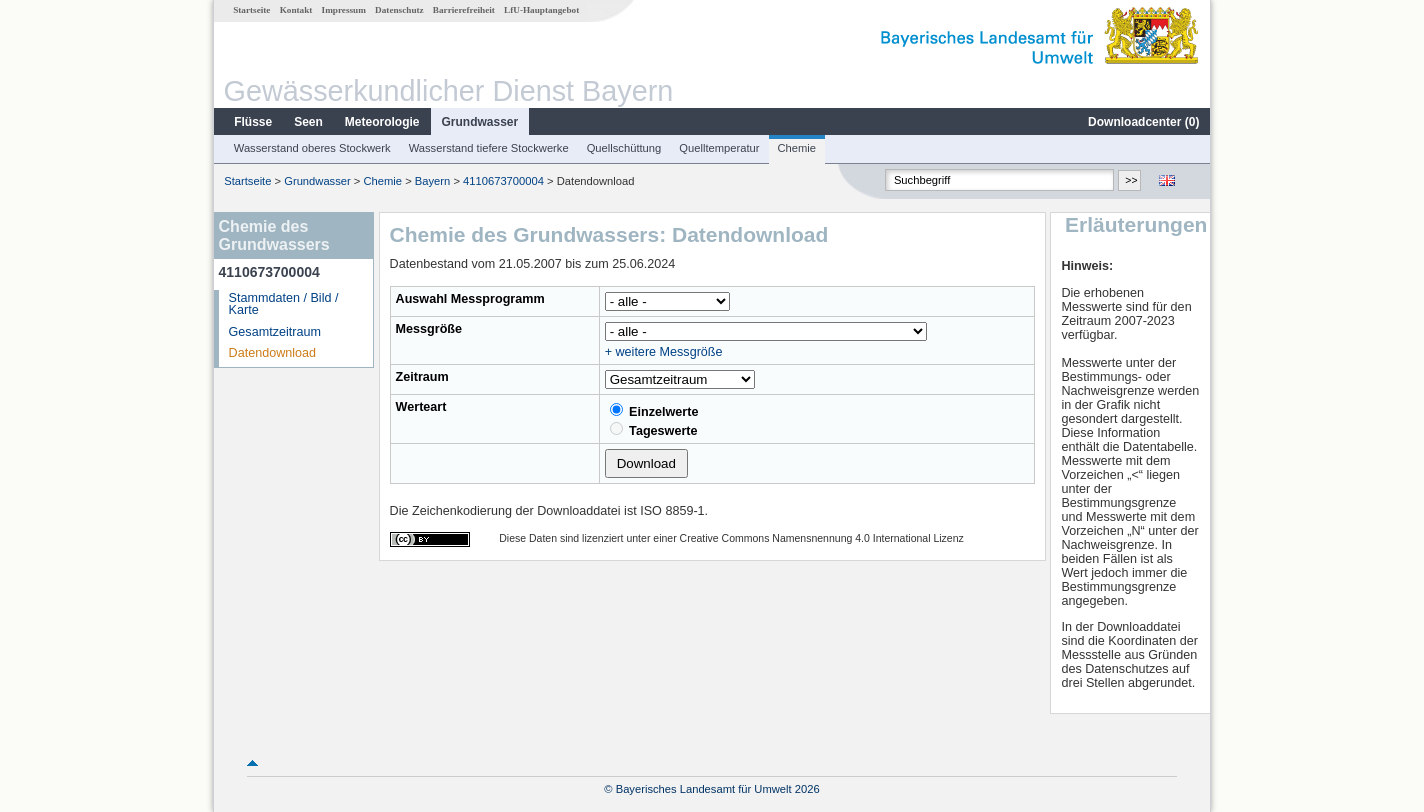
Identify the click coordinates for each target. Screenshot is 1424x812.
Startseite (251, 10)
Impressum (344, 10)
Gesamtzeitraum (275, 332)
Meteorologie (382, 122)
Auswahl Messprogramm (470, 299)
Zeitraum (422, 377)
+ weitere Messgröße (664, 352)
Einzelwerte (654, 411)
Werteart (421, 407)
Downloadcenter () (1143, 122)
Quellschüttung (624, 148)
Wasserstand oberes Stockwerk (312, 148)
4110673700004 (503, 181)
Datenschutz (399, 10)
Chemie (797, 148)
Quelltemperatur (719, 148)
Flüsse (253, 122)
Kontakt (296, 10)
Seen (308, 122)
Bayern (432, 181)
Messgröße (429, 329)
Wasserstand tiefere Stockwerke (489, 148)
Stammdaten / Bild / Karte (284, 304)
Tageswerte (654, 430)
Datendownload (273, 353)
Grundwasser (480, 122)
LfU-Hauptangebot (541, 10)
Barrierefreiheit (464, 10)
